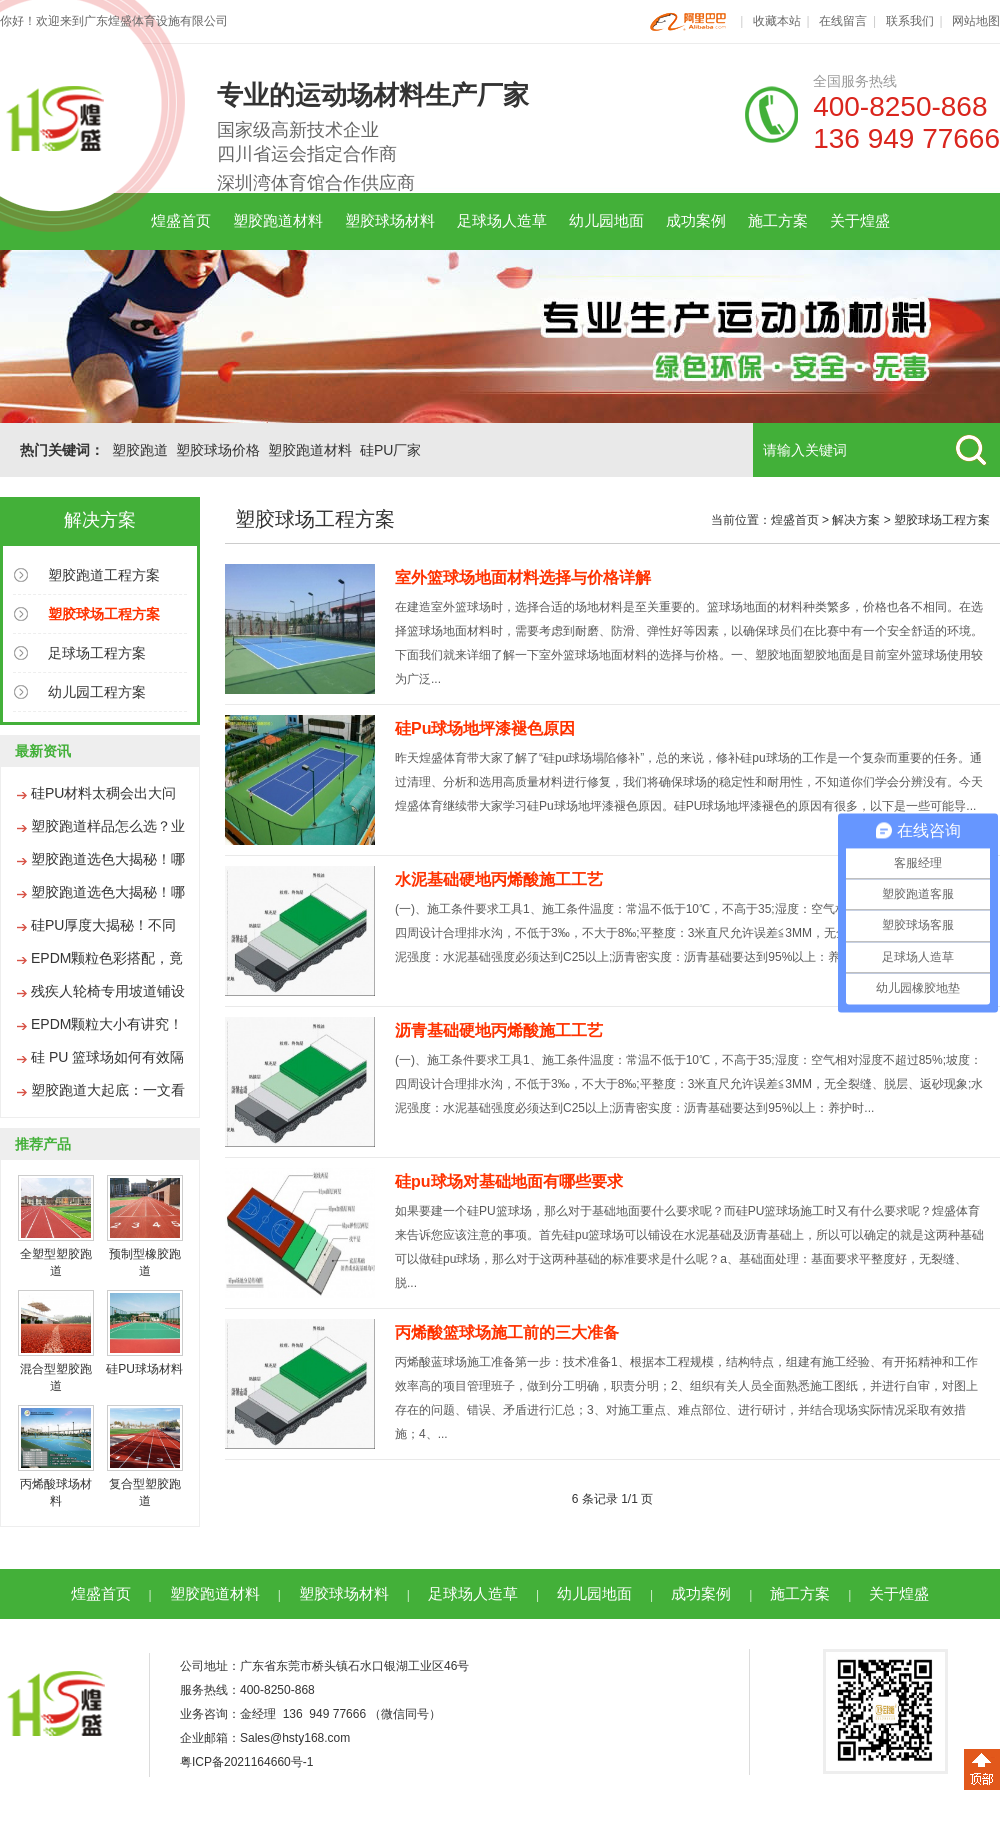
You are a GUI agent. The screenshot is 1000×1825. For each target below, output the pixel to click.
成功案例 (696, 220)
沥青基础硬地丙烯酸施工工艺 (499, 1030)
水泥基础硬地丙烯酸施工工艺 (499, 879)
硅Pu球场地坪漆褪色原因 (485, 728)
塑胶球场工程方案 (942, 520)
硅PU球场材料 (144, 1369)
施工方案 (778, 220)
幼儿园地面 (606, 220)
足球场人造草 (502, 220)
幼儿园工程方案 (97, 692)
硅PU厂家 (390, 450)
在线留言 (843, 21)
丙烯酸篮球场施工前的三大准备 (507, 1332)
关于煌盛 (860, 220)
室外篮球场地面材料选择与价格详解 (523, 577)
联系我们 (910, 21)
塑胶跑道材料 (278, 220)
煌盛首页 (181, 220)
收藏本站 (777, 21)
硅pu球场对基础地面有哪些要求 (509, 1181)
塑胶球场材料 (390, 220)
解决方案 (856, 520)
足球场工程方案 (97, 653)
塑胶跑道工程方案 (104, 575)
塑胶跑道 (140, 450)
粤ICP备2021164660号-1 (246, 1762)
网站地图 (976, 21)
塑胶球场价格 (218, 450)
